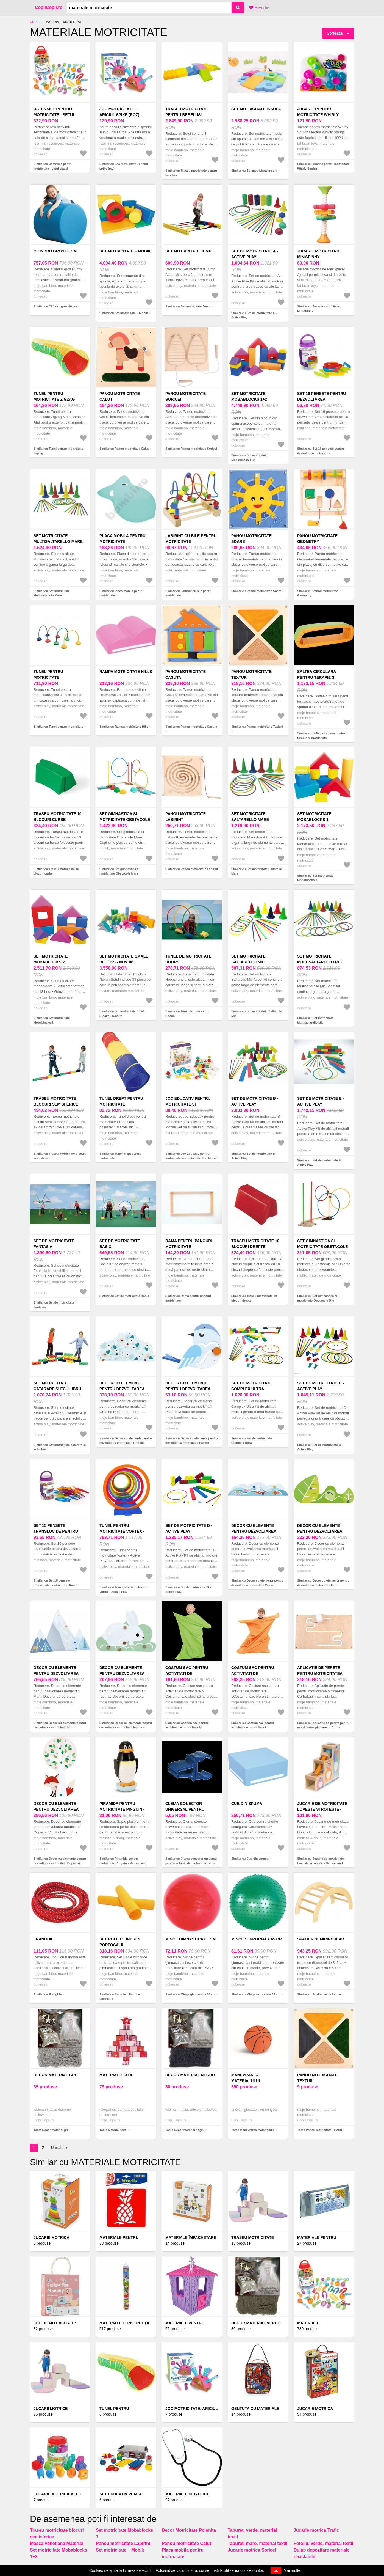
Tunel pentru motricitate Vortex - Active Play (121, 1531)
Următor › (59, 2147)
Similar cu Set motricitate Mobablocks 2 (52, 1020)
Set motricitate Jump (188, 251)
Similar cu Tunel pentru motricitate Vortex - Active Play (124, 1589)
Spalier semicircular (320, 1939)
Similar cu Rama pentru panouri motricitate (188, 1298)
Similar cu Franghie (48, 1994)
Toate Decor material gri (51, 2130)
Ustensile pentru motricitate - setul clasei (54, 115)
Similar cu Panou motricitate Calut (124, 448)
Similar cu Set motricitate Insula (254, 170)
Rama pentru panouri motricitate (188, 1244)
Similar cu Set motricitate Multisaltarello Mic (315, 1020)
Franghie (44, 1939)
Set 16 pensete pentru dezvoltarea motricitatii (321, 399)
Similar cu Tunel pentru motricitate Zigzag (58, 451)
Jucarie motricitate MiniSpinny (319, 254)
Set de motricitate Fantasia (54, 1244)
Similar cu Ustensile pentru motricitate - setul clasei (53, 166)
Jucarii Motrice (51, 2408)
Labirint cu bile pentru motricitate (191, 539)
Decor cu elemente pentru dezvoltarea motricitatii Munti (56, 1673)
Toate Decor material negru (184, 2130)
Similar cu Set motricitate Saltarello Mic (256, 1014)
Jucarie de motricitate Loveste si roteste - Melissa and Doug (322, 1809)
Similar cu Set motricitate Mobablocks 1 (315, 878)
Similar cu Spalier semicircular (319, 1994)
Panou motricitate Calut (119, 396)
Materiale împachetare (190, 2237)
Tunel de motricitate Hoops (188, 959)
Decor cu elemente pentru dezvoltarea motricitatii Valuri (253, 1531)
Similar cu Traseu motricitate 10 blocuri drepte (254, 1298)
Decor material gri (55, 2075)
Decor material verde (255, 2323)
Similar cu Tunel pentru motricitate (58, 726)
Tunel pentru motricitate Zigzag (54, 396)
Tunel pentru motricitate (48, 674)
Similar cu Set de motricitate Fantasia (54, 1305)
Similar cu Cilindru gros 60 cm (55, 306)
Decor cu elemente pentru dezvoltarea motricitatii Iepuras (121, 1673)
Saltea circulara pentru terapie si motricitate (316, 677)
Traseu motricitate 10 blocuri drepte (255, 1244)
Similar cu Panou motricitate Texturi (257, 726)
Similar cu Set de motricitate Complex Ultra (251, 1441)
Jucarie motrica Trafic (316, 2530)
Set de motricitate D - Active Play (188, 1528)
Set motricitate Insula (256, 109)
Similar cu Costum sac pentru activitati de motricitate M (186, 1725)
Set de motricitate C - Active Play (320, 1386)
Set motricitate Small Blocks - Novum (123, 959)
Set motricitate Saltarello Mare (250, 817)
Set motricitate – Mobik (125, 251)
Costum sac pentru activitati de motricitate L (252, 1673)
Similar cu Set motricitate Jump (187, 306)
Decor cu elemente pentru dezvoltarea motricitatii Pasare (187, 1389)
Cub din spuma (246, 1803)
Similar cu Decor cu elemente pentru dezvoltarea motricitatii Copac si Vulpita (60, 1863)
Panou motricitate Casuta (185, 674)
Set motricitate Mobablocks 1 (314, 817)
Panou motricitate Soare (251, 539)
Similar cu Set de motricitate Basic (124, 1295)
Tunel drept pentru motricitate (121, 1101)
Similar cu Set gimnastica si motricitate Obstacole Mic (317, 1298)
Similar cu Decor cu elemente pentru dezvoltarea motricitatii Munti (60, 1725)
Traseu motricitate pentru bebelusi (186, 112)
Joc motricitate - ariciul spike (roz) (119, 112)
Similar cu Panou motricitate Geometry (317, 593)
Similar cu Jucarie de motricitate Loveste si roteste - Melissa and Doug (320, 1863)
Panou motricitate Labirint (185, 817)
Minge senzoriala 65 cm (256, 1939)
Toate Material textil (113, 2130)
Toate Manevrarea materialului (253, 2130)
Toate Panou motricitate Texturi (319, 2130)
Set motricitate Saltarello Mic (248, 959)
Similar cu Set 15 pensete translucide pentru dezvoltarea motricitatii (55, 1585)
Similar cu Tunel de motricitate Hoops (187, 1014)
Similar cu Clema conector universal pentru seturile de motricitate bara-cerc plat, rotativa (191, 1863)
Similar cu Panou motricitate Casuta (191, 726)
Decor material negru (190, 2075)
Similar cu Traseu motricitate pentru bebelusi (191, 173)
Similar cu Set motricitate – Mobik (123, 313)
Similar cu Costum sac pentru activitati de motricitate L (252, 1725)
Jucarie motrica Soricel (252, 2550)
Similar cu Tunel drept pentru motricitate (120, 1156)
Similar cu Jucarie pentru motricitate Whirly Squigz (323, 166)
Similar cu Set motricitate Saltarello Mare (256, 871)
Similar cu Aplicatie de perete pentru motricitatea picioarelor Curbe (323, 1725)
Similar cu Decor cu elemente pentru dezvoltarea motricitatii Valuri (257, 1583)
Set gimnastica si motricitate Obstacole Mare (124, 819)
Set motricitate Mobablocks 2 (51, 959)
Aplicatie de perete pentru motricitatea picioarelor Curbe (320, 1673)
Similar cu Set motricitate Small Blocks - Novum (121, 1014)
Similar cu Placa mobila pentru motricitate (121, 593)
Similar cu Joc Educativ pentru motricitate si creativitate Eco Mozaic (191, 1156)
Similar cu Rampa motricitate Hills (123, 726)
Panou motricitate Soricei (185, 396)
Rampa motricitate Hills (125, 671)
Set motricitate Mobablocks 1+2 (249, 396)
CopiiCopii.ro (48, 7)
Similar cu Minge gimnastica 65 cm (190, 1994)
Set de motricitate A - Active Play (254, 254)
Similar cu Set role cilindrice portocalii (119, 1997)
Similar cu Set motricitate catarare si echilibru (60, 1447)
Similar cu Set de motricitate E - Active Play (320, 1163)
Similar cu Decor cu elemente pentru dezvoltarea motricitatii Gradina (125, 1441)
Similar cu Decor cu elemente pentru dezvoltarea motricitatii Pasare (191, 1441)
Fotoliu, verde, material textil (323, 2543)
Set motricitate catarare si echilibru (57, 1386)
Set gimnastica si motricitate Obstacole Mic (322, 1247)
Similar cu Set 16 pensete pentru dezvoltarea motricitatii (320, 451)
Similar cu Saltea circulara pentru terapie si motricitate (321, 735)
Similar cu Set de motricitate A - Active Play (254, 315)
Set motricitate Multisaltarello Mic (319, 959)
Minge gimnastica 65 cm (190, 1939)
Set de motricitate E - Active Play (320, 1101)
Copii (34, 21)
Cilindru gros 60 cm (55, 251)
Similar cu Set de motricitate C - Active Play (320, 1447)
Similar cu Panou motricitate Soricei (191, 448)
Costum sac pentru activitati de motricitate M (186, 1673)
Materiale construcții (124, 2323)
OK (276, 2570)
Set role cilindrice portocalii (120, 1942)
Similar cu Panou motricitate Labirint (191, 869)
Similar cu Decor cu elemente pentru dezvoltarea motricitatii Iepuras (125, 1725)
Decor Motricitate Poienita (189, 2530)
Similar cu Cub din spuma (249, 1858)
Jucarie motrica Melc (57, 2494)
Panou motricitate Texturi (251, 674)
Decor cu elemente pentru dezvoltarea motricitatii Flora (319, 1531)
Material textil (116, 2075)
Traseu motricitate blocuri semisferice (56, 1101)
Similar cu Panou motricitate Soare (256, 591)
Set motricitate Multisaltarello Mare (58, 539)
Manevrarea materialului (245, 2078)
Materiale (308, 2323)
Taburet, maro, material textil (258, 2543)
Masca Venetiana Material (56, 2543)
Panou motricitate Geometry (317, 539)
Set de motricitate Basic (119, 1244)
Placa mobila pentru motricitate (122, 539)
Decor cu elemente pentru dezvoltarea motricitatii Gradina (121, 1389)
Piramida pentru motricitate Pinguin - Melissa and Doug (121, 1809)
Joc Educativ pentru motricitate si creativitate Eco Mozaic (191, 1104)
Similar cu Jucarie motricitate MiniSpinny (318, 309)
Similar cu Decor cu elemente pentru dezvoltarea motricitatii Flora (323, 1583)
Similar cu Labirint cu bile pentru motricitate (188, 593)
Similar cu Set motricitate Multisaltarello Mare (52, 593)
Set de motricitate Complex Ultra (251, 1386)
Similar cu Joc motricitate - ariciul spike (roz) (123, 166)
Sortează (335, 33)
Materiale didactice (187, 2494)
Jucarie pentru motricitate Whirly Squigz (318, 115)
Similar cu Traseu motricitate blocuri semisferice (60, 1156)
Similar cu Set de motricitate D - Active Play (188, 1589)
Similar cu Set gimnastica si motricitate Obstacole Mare (119, 871)
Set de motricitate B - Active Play (254, 1101)
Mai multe (292, 2570)
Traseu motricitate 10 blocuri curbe (58, 817)
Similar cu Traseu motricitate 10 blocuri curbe (56, 871)
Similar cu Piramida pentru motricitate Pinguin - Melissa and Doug (123, 1863)
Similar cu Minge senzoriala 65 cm (255, 1994)
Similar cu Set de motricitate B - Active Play (254, 1156)
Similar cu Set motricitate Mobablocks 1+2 (249, 457)
